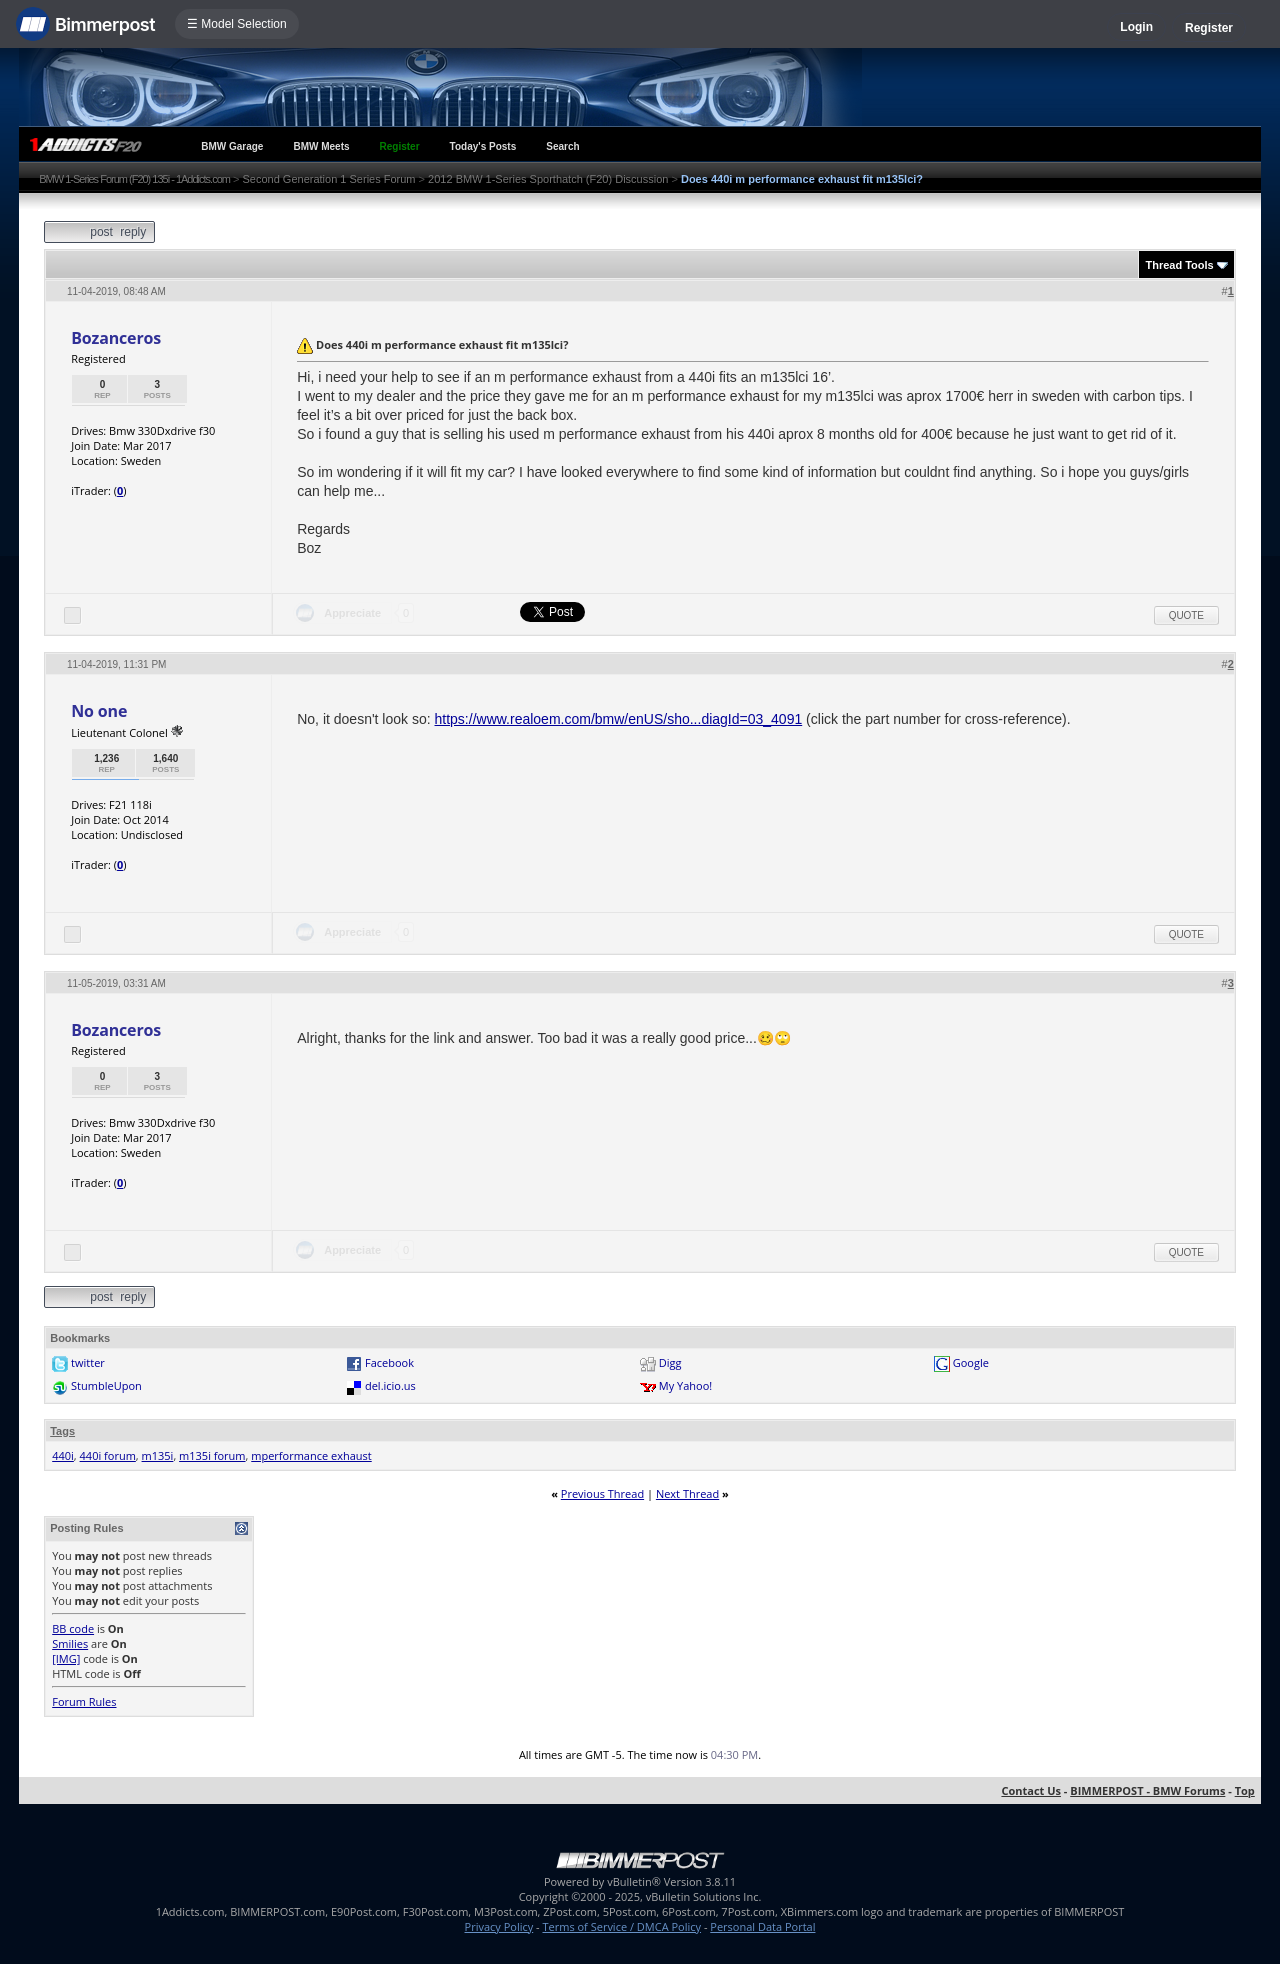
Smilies (70, 1643)
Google (971, 1362)
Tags (62, 1431)
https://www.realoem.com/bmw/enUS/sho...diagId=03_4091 (619, 719)
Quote (1186, 615)
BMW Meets (321, 146)
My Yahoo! (685, 1385)
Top (1245, 1790)
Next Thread (687, 1493)
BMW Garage (232, 146)
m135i (158, 1455)
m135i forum (212, 1455)
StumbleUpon (106, 1385)
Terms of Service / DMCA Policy (621, 1926)
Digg (670, 1362)
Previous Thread (602, 1493)
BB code (73, 1628)
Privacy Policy (499, 1926)
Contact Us (1031, 1790)
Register (1209, 28)
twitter (88, 1362)
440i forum (108, 1455)
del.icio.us (390, 1385)
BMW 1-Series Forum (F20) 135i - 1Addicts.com (134, 179)
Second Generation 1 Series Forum (329, 179)
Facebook (389, 1362)
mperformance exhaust (311, 1455)
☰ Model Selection (237, 24)
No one (99, 711)
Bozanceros (116, 338)
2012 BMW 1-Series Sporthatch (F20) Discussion (548, 179)
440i (63, 1455)
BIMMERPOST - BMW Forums (1147, 1790)
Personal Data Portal (762, 1926)
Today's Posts (483, 146)
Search (562, 146)
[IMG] (66, 1658)
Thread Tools (1179, 265)
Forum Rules (84, 1701)
